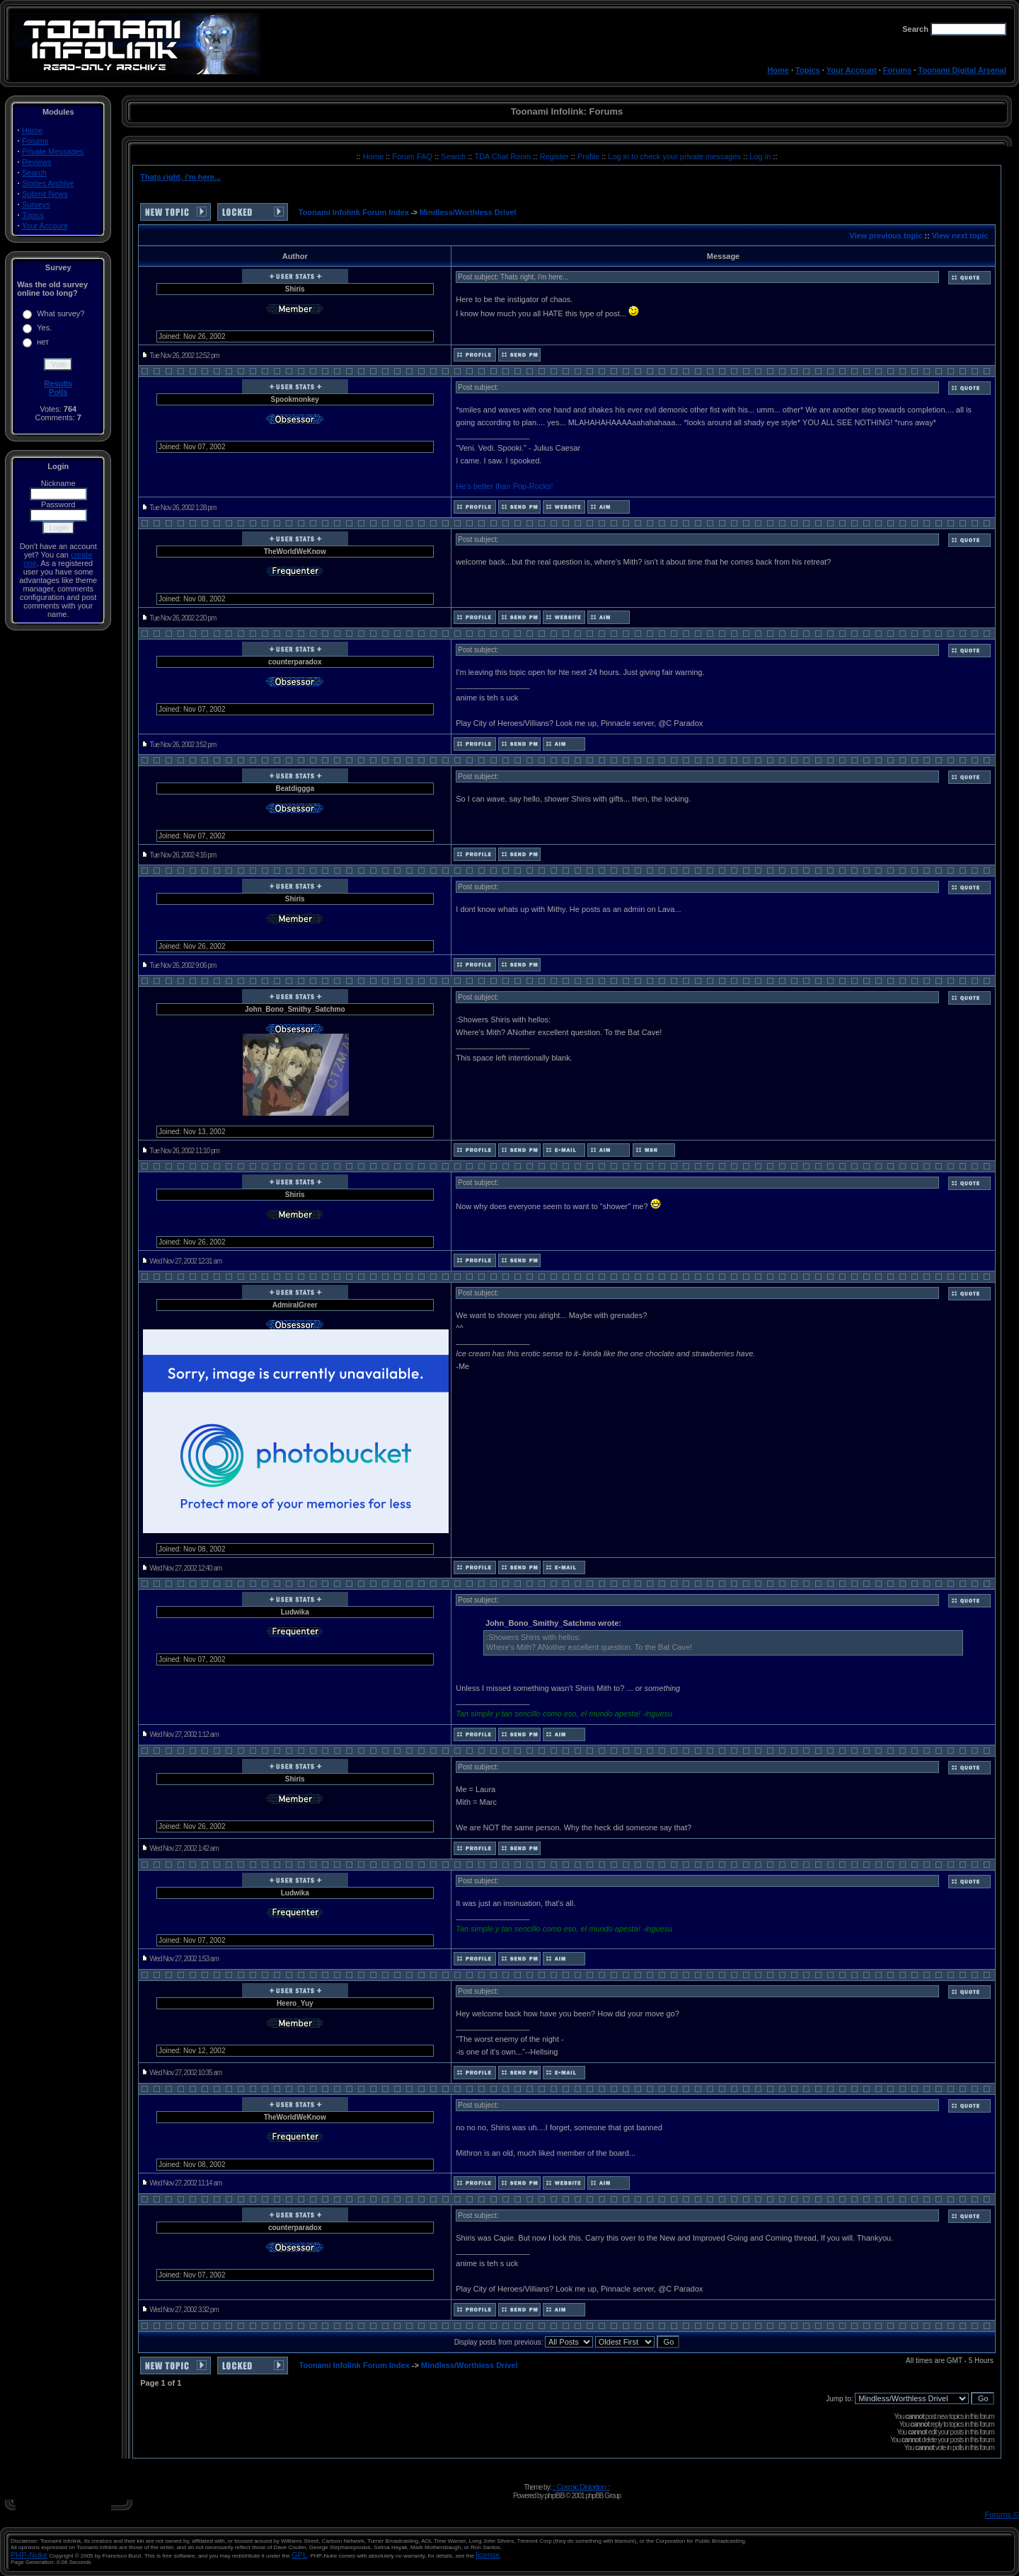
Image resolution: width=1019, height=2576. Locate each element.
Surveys (36, 204)
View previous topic (885, 235)
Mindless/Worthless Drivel (468, 212)
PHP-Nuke (29, 2555)
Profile (589, 156)
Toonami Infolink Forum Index (354, 212)
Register (555, 156)
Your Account (852, 70)
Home (778, 70)
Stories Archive (48, 183)
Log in (760, 156)
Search (34, 172)
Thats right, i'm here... (180, 177)
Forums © (1002, 2514)
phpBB (554, 2495)
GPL (299, 2555)
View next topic (960, 235)
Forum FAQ (413, 156)
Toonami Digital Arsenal (962, 70)
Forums (897, 70)
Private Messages (53, 151)
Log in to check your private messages (675, 156)
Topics (807, 70)
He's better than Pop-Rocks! (504, 486)
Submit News (45, 194)
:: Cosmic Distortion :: (581, 2487)
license (488, 2555)
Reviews (37, 162)
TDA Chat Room (503, 156)
